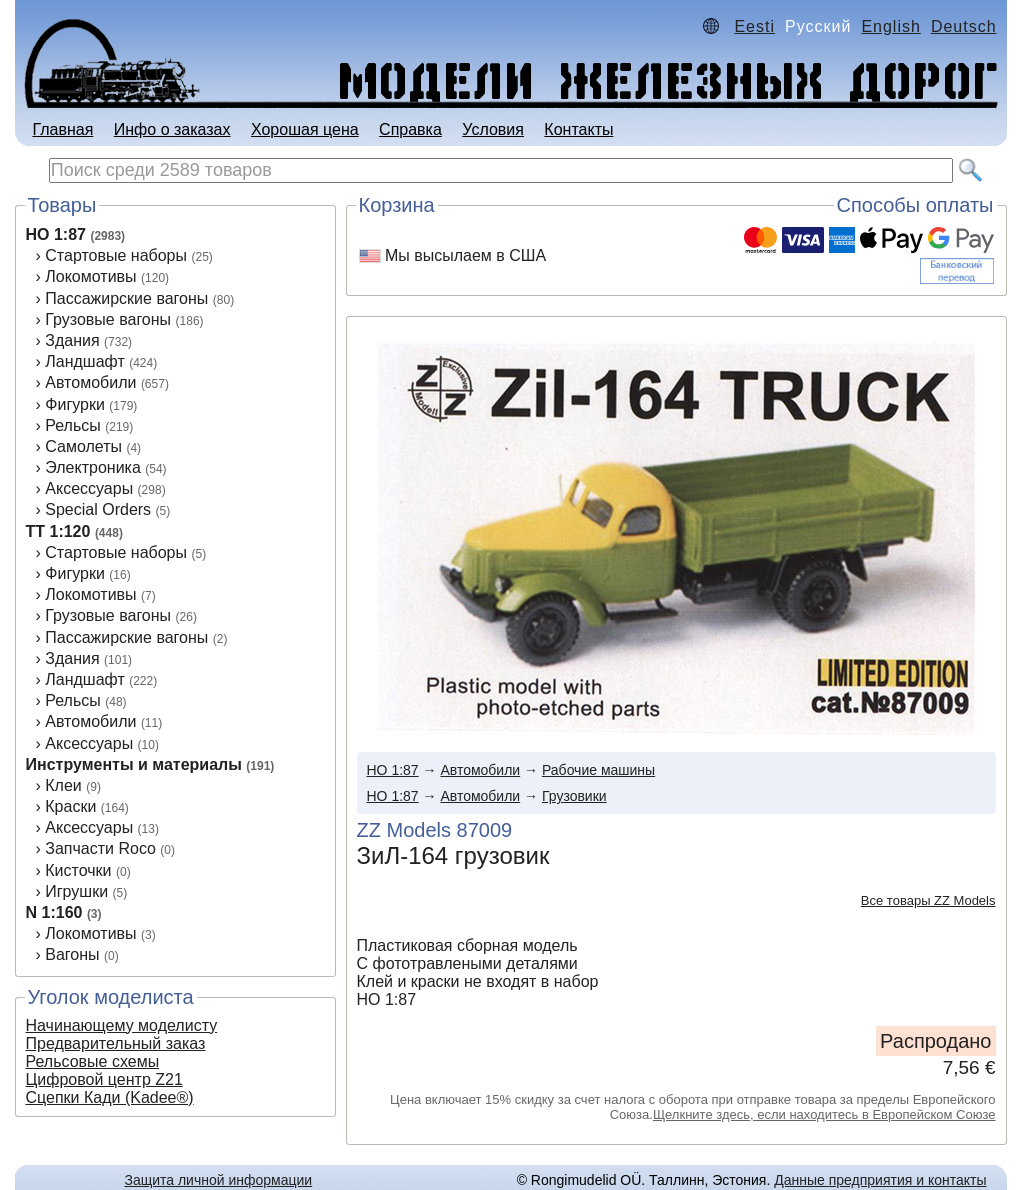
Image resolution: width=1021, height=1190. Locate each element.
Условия (493, 129)
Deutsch (964, 26)
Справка (410, 129)
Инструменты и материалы (134, 764)
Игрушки (76, 891)
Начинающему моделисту (122, 1025)
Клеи (63, 785)
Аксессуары (89, 488)
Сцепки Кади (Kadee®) (110, 1097)
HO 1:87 (56, 234)
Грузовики (574, 796)
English (890, 26)
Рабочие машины (598, 770)
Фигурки (75, 404)
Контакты (578, 129)
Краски (70, 806)
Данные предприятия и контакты (880, 1180)
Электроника (93, 467)
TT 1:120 (58, 531)
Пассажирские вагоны (126, 298)
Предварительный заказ (116, 1043)
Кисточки (78, 870)
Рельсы (73, 425)
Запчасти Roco (100, 848)
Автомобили (90, 382)
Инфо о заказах (172, 129)
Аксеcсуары (89, 743)
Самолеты (83, 446)
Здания (72, 340)
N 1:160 (54, 912)
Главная (62, 129)
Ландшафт (84, 361)
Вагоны (72, 954)
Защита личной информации (218, 1180)
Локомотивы (90, 276)
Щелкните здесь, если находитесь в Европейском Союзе (824, 1114)
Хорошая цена (305, 129)
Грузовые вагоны (108, 319)
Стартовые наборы (116, 255)
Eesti (754, 26)
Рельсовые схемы (93, 1061)
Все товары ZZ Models (928, 900)
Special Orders (98, 509)
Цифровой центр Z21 (104, 1079)
